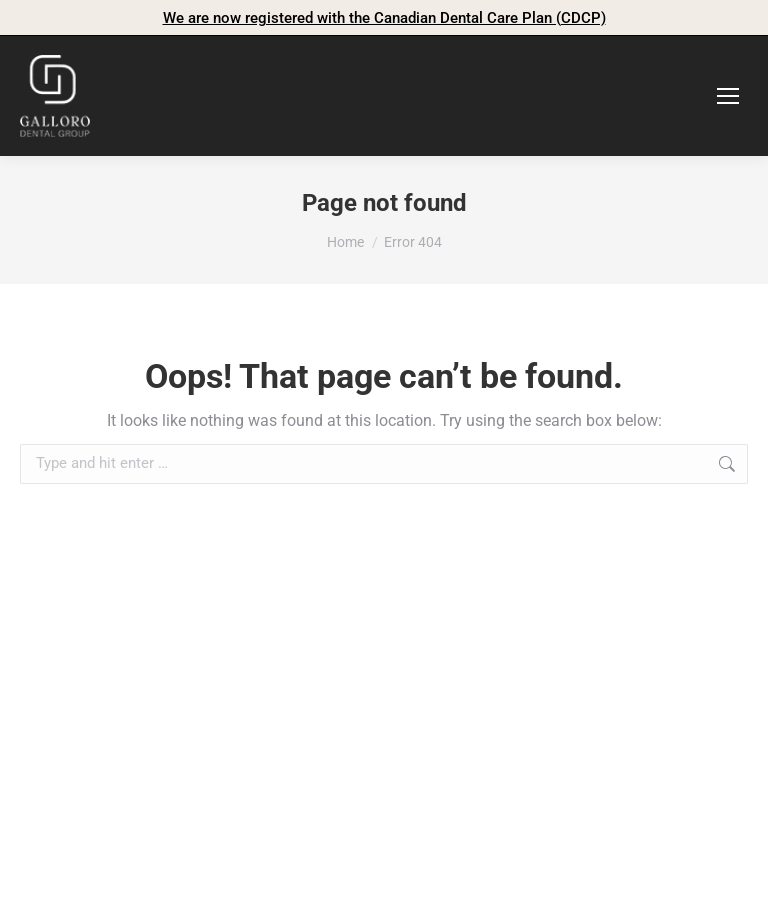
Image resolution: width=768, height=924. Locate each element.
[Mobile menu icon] (728, 96)
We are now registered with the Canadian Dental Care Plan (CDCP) (384, 18)
